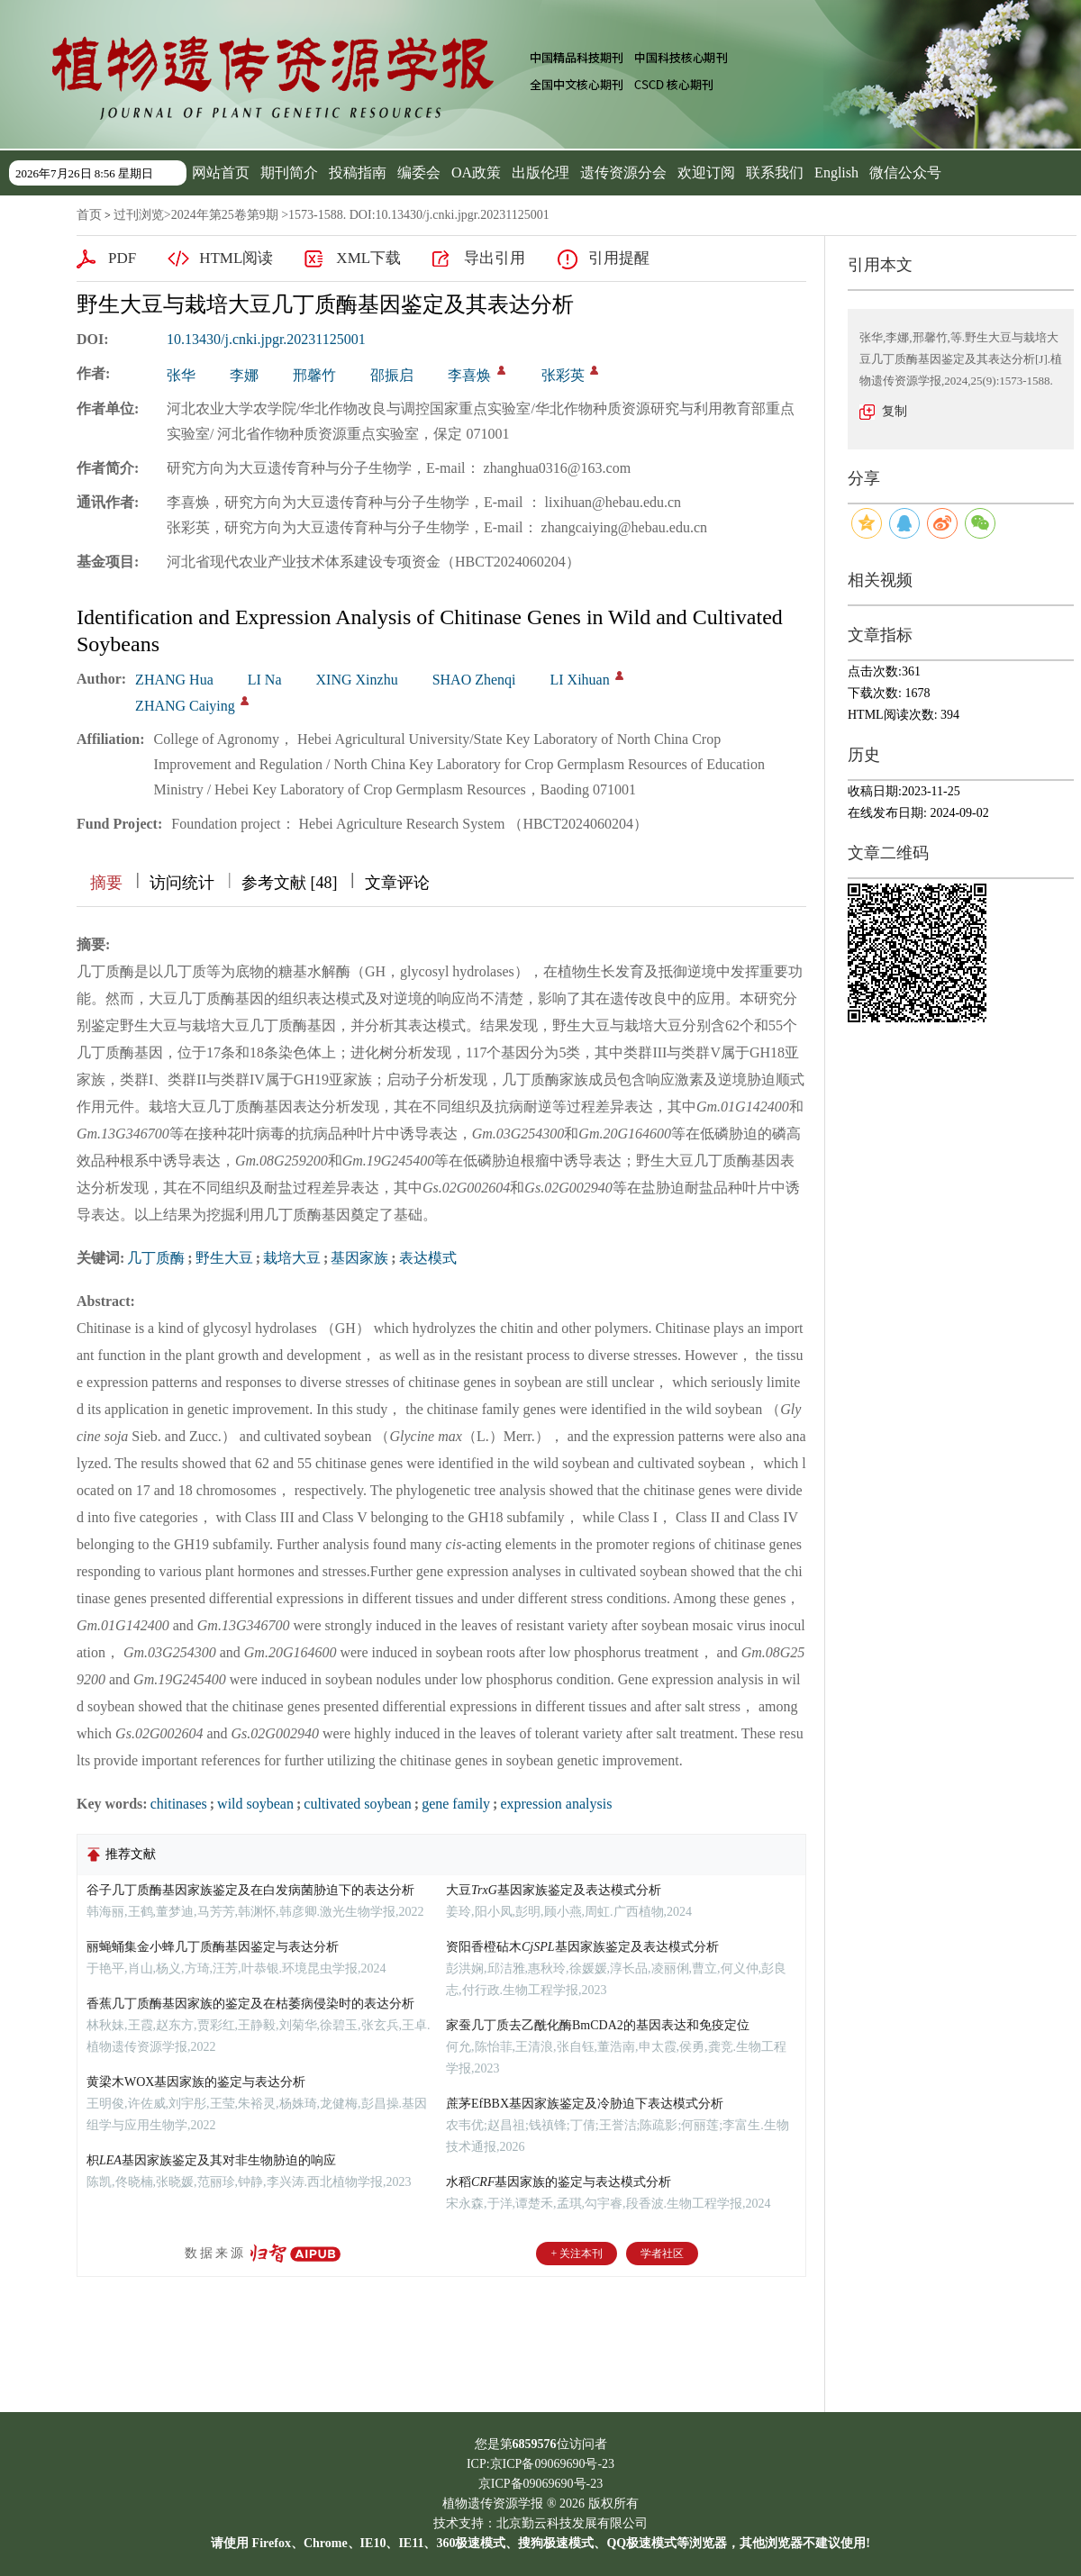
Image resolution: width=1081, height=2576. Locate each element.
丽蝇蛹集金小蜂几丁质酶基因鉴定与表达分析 (212, 1947)
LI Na (265, 679)
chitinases (178, 1803)
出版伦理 (540, 172)
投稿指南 (357, 172)
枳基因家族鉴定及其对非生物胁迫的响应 (211, 2160)
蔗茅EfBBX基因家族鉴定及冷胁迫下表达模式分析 (584, 2103)
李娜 (244, 375)
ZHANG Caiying (185, 705)
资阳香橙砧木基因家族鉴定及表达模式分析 (582, 1947)
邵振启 (391, 375)
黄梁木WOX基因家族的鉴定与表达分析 (195, 2082)
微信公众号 (905, 172)
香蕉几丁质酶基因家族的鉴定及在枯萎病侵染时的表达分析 (250, 2003)
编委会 (419, 172)
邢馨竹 (314, 375)
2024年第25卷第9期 (224, 215)
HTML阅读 (236, 258)
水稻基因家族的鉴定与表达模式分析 (558, 2182)
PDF (122, 258)
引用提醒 (619, 258)
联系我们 (775, 172)
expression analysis (556, 1803)
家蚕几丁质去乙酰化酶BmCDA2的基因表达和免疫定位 (597, 2025)
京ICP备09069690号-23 (540, 2483)
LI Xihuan (580, 679)
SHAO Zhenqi (474, 679)
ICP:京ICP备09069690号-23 (540, 2464)
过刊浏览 (139, 215)
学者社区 (662, 2253)
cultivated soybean (358, 1803)
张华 (181, 375)
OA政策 (476, 172)
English (836, 172)
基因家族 (359, 1257)
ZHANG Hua (174, 679)
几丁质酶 (156, 1257)
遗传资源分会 (623, 172)
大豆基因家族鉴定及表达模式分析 (553, 1890)
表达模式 (428, 1257)
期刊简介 (289, 172)
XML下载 (368, 258)
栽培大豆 (292, 1257)
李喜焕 (469, 375)
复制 (894, 411)
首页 (89, 215)
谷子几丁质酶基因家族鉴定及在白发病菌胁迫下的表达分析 (250, 1890)
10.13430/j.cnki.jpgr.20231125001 (266, 339)
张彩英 (563, 375)
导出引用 (494, 258)
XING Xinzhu (357, 679)
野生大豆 (224, 1257)
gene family (456, 1803)
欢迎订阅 (706, 172)
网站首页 (221, 172)
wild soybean (255, 1803)
